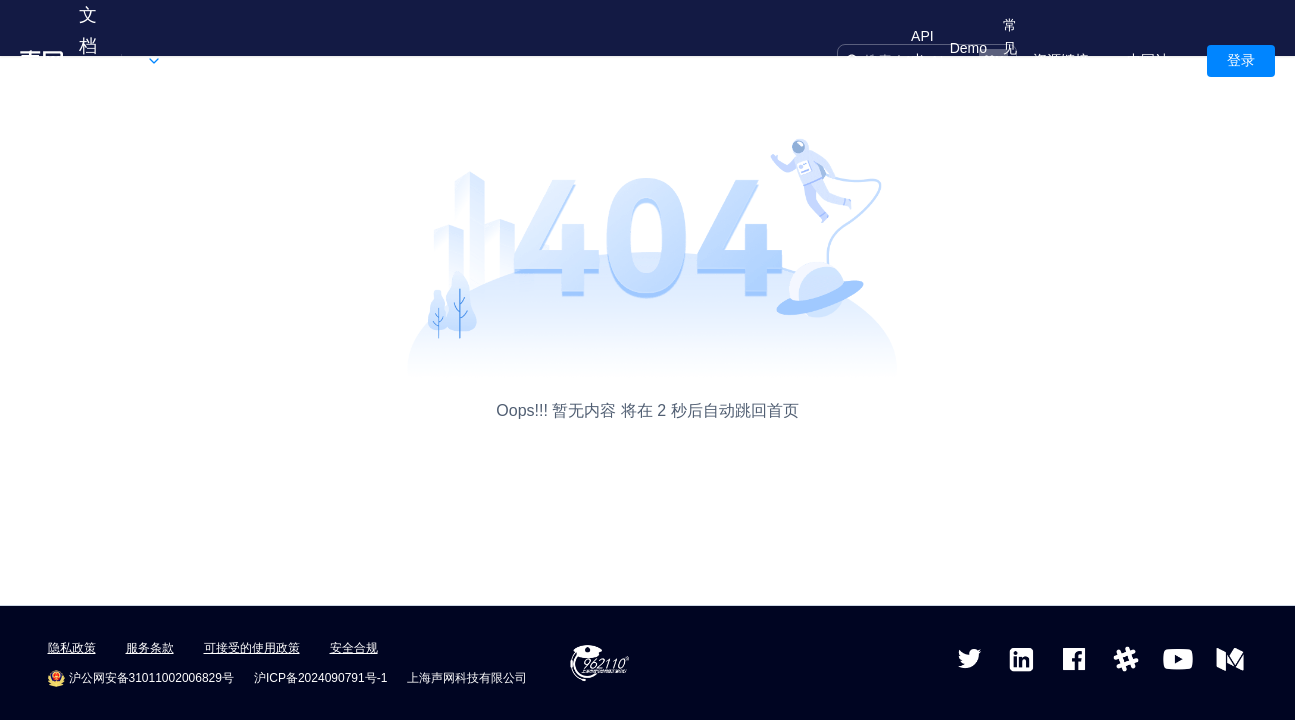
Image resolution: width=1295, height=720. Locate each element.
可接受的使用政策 (252, 648)
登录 (1241, 60)
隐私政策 (72, 648)
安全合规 (354, 648)
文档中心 (88, 61)
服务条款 (150, 648)
